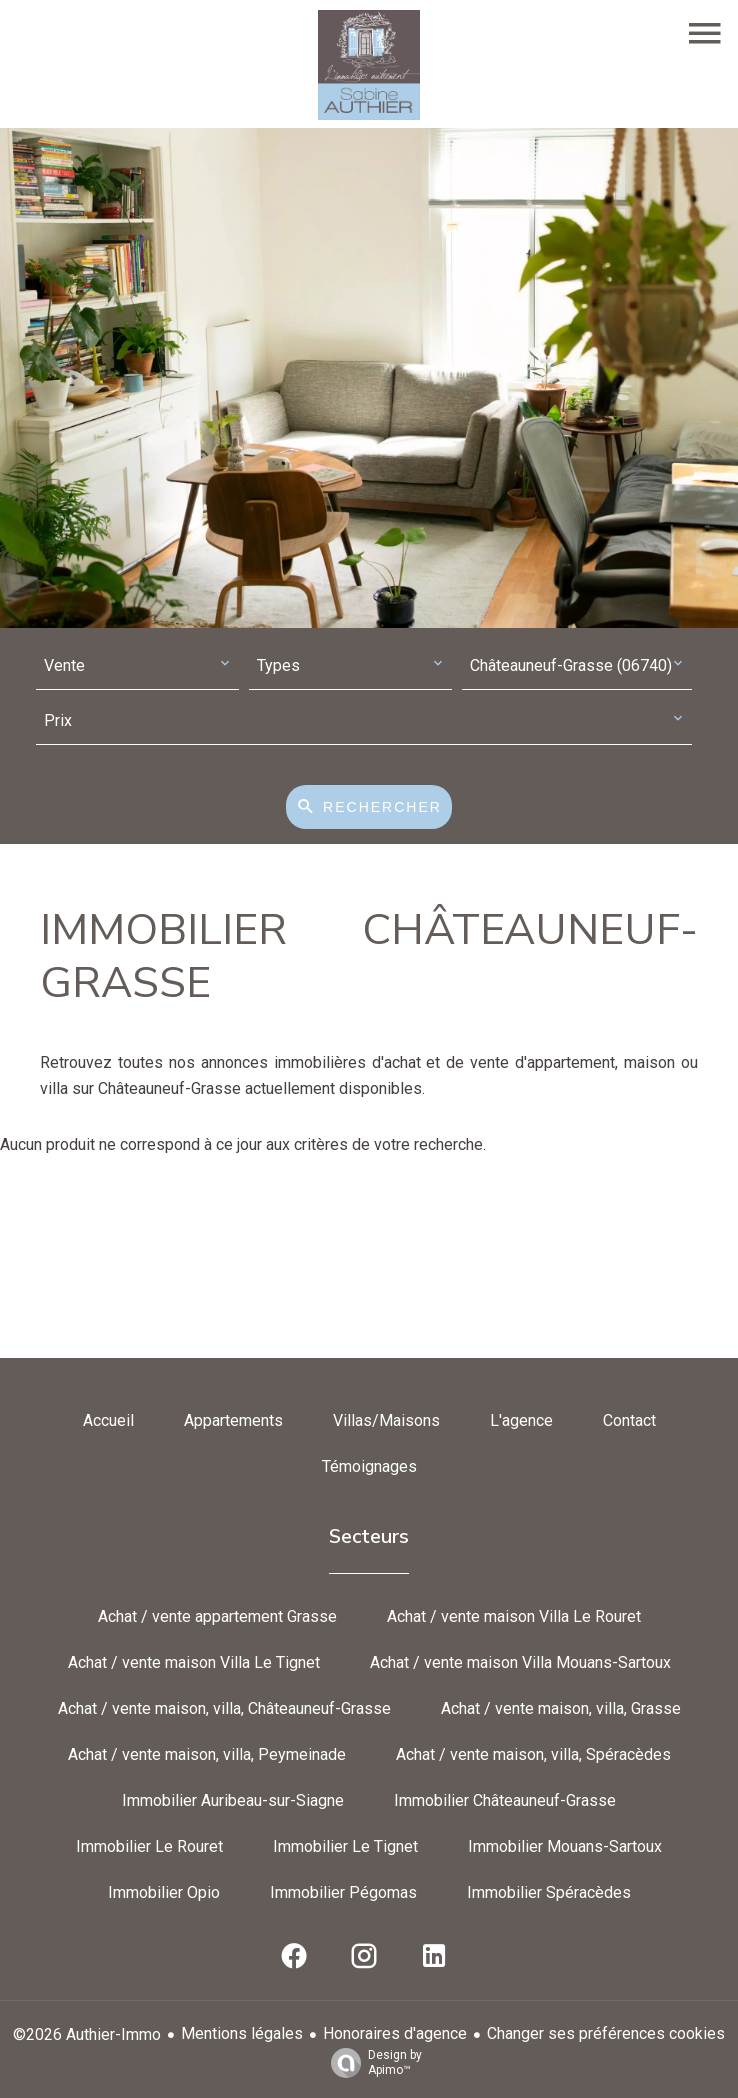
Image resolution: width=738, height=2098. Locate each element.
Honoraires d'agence (395, 2033)
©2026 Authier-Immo (87, 2034)
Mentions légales (242, 2033)
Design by (371, 2063)
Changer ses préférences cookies (606, 2033)
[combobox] (137, 666)
